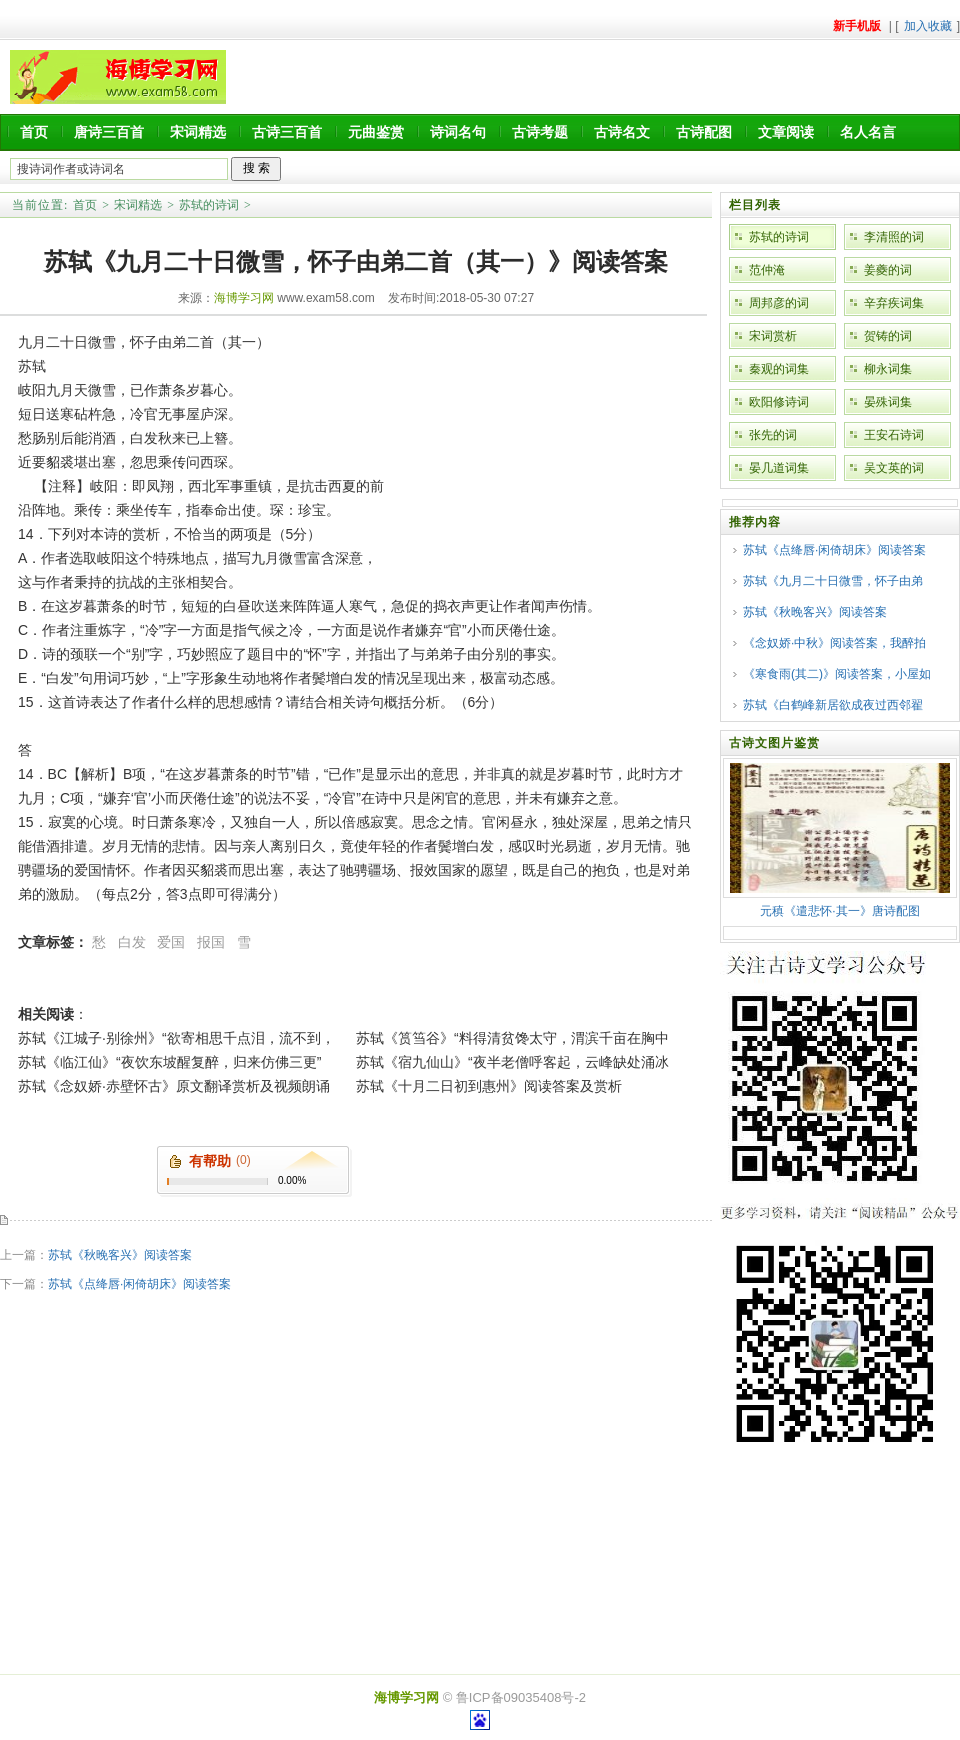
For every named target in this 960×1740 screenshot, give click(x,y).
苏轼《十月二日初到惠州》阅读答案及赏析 (489, 1086)
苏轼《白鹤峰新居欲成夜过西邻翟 (833, 705)
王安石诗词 (894, 435)
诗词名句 (458, 132)
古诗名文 (622, 132)
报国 (211, 942)
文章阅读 (786, 132)
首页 (34, 132)
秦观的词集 (779, 369)
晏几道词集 (779, 468)
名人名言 (868, 132)
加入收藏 (928, 26)
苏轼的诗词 (209, 205)
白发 (132, 942)
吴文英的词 (894, 468)
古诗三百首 (287, 132)
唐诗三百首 (109, 132)
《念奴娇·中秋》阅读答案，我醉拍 (834, 643)
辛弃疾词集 (894, 303)
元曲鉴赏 (376, 132)
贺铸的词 (888, 336)
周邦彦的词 (779, 303)
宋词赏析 (773, 336)
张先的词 (773, 435)
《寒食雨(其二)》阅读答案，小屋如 (837, 674)
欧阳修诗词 (779, 402)
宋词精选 (198, 132)
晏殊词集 (888, 402)
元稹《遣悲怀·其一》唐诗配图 (839, 911)
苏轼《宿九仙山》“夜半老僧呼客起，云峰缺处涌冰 (512, 1062)
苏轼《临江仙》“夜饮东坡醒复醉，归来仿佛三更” (169, 1062)
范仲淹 (767, 270)
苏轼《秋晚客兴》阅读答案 (120, 1255)
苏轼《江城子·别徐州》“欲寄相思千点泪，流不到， (176, 1038)
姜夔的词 (888, 270)
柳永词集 (888, 369)
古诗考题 (540, 132)
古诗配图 (704, 132)
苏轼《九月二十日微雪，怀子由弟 (833, 581)
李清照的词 (894, 237)
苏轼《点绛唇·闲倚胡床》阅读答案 (139, 1284)
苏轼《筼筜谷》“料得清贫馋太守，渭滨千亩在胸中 (512, 1038)
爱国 (171, 942)
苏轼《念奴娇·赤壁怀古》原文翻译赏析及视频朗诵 (174, 1086)
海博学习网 (244, 298)
